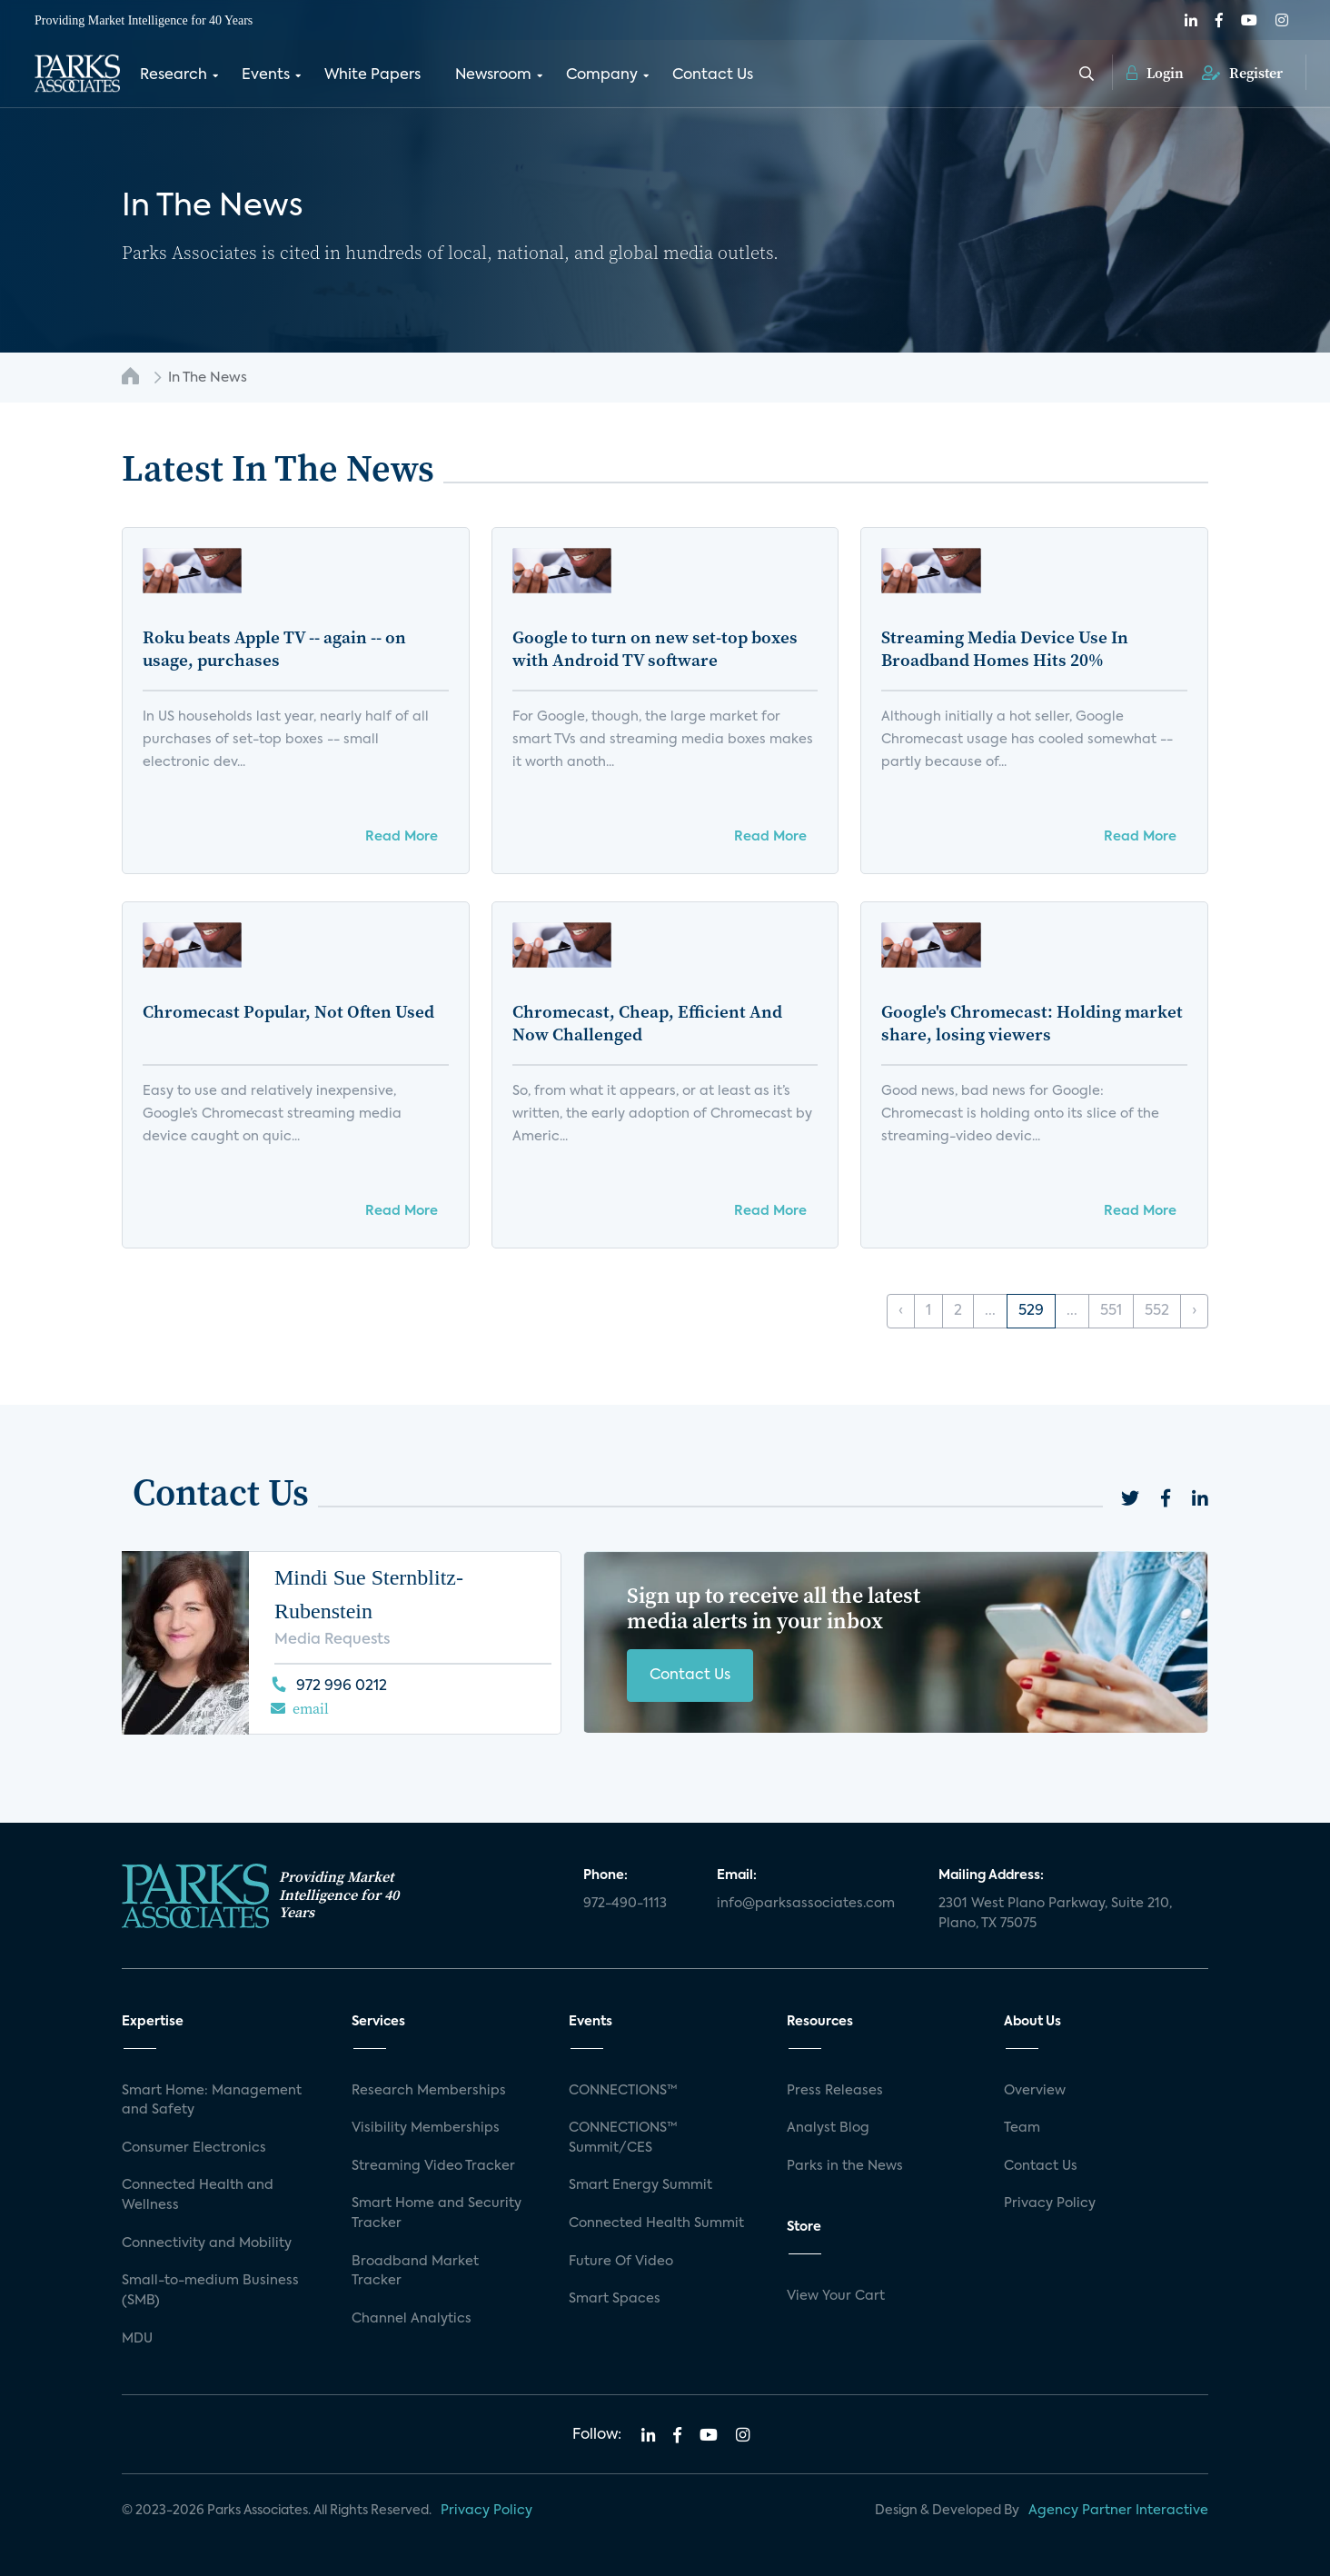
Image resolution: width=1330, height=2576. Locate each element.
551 (1111, 1311)
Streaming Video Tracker (433, 2166)
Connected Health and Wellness (197, 2195)
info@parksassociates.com (806, 1903)
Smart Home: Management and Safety (212, 2100)
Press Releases (835, 2090)
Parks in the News (845, 2166)
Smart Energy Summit (640, 2185)
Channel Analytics (411, 2318)
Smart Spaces (614, 2299)
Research (173, 75)
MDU (137, 2338)
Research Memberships (429, 2090)
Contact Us (712, 75)
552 (1157, 1311)
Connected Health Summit (656, 2223)
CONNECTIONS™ (623, 2090)
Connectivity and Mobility (207, 2243)
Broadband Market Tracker (415, 2271)
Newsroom (493, 75)
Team (1022, 2128)
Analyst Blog (828, 2128)
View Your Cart (836, 2296)
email (311, 1708)
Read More (401, 836)
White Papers (372, 75)
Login (1155, 73)
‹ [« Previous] (900, 1311)
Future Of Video (621, 2261)
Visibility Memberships (426, 2128)
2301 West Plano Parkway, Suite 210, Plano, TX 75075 (1055, 1913)
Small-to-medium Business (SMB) (210, 2290)
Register (1242, 73)
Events (266, 75)
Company (602, 75)
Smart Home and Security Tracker (436, 2213)
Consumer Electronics (194, 2148)
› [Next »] (1194, 1311)
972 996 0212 (341, 1686)
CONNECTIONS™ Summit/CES (623, 2138)
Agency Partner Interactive (1118, 2510)
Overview (1035, 2090)
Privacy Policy (1050, 2203)
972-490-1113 (625, 1903)
